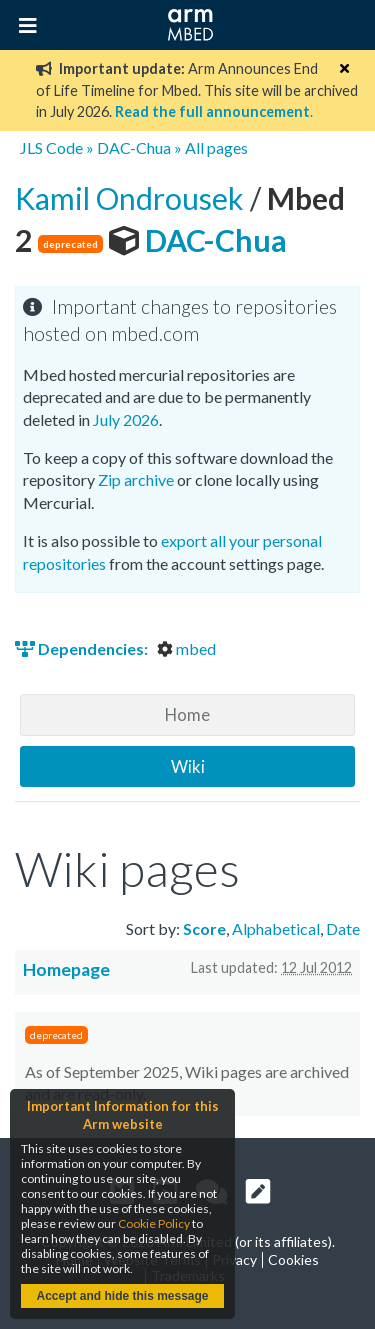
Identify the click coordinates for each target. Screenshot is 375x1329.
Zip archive (136, 479)
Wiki (188, 766)
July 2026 (126, 419)
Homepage (66, 969)
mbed (186, 648)
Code (64, 147)
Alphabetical (276, 928)
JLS (31, 147)
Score (204, 928)
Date (343, 928)
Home (187, 714)
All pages (216, 147)
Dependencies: (83, 648)
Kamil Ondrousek (132, 198)
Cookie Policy (154, 1223)
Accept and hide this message (122, 1296)
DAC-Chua (134, 147)
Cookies (293, 1259)
